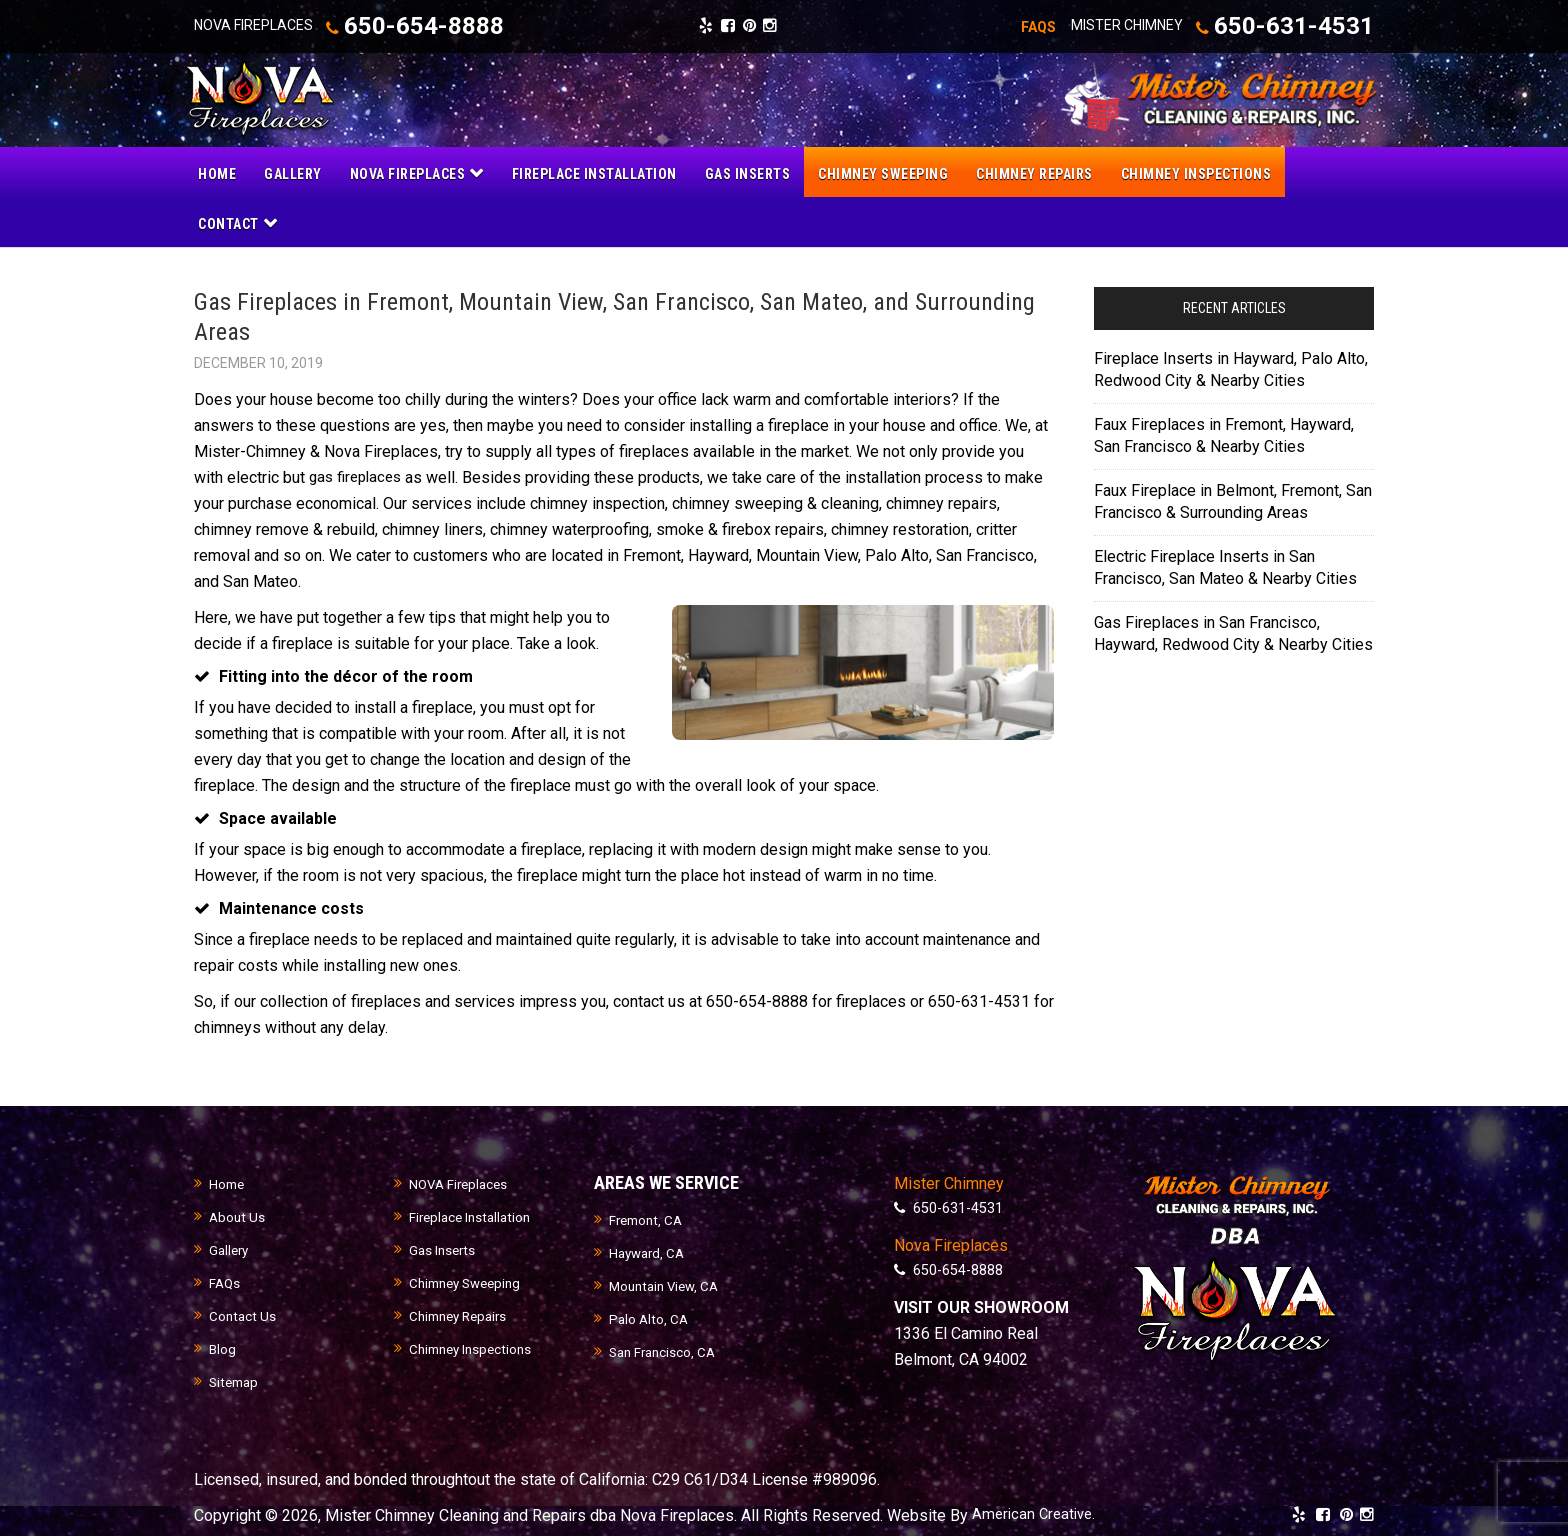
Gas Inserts (444, 1248)
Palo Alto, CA (650, 1317)
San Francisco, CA (665, 1350)
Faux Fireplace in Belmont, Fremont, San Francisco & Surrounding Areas (1233, 498)
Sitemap (236, 1380)
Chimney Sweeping (470, 1281)
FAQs (225, 1281)
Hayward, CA (649, 1251)
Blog (223, 1347)
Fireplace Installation (473, 1215)
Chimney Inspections (474, 1347)
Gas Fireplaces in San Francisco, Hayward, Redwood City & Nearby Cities (1233, 630)
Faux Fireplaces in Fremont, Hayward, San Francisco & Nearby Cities (1224, 432)
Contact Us (243, 1314)
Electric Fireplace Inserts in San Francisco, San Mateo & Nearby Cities (1225, 564)
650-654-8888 (438, 26)
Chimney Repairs (462, 1314)
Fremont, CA (648, 1218)
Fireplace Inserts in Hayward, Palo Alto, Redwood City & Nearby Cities (1231, 366)
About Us (238, 1215)
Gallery (230, 1248)
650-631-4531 (1262, 26)
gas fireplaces (359, 474)
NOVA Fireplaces (461, 1182)
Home (228, 1182)
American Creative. (1037, 1512)
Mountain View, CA (668, 1284)
